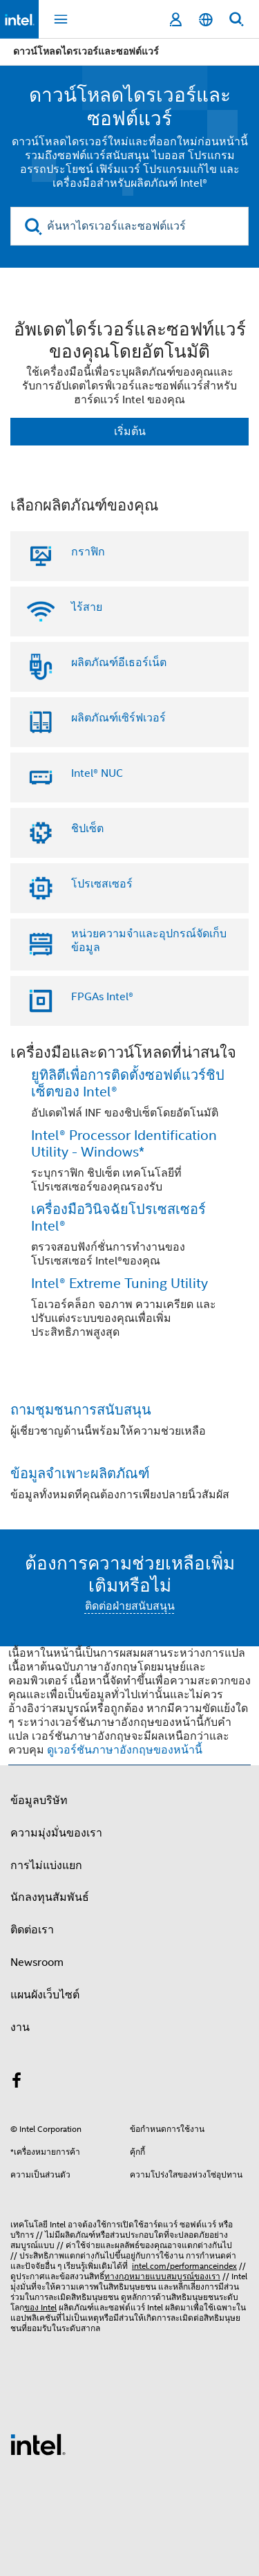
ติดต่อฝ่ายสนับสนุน (130, 1606)
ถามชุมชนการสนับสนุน (80, 1410)
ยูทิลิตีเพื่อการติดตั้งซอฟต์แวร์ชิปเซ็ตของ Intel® (127, 1084)
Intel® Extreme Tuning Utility (119, 1283)
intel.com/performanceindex (184, 2266)
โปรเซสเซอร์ (102, 884)
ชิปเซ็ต (87, 829)
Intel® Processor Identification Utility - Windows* (124, 1144)
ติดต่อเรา (32, 1930)
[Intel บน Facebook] (16, 2082)
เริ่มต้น (130, 432)
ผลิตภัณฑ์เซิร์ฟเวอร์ (118, 718)
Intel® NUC (97, 773)
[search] (33, 226)
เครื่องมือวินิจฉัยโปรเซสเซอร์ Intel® (118, 1218)
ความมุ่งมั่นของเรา (56, 1833)
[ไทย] (205, 20)
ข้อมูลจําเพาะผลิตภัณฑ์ (80, 1473)
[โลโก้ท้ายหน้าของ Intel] (38, 2444)
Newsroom (37, 1962)
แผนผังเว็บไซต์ (44, 1995)
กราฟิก (88, 552)
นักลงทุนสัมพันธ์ (49, 1897)
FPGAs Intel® (102, 997)
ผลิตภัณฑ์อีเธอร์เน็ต (118, 663)
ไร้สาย (86, 607)
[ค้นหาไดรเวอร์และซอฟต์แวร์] (129, 226)
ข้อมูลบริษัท (39, 1800)
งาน (20, 2027)
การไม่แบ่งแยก (46, 1866)
